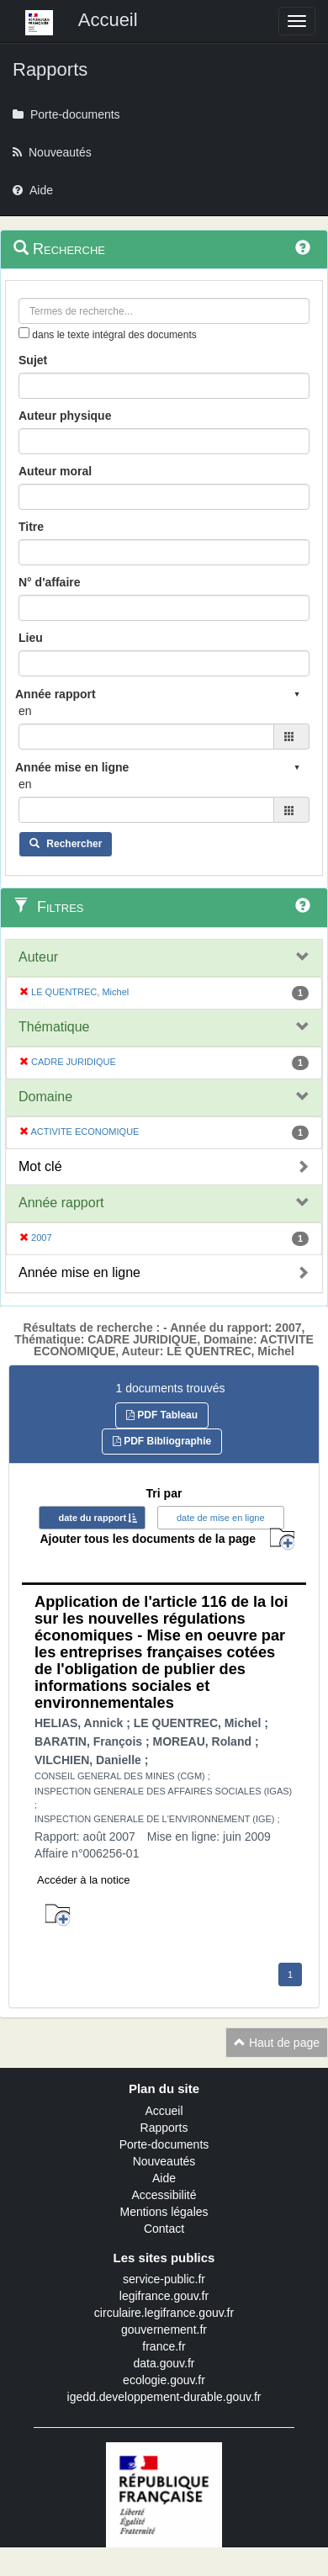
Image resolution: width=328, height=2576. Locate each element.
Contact (164, 2228)
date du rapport (92, 1518)
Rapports (164, 2127)
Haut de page (277, 2042)
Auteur (38, 957)
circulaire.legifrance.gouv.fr (164, 2312)
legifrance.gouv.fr (164, 2296)
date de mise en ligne (221, 1518)
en (25, 711)
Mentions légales (163, 2211)
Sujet (33, 360)
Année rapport (61, 1202)
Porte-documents (164, 2144)
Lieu (31, 637)
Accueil (164, 2111)
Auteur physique (65, 415)
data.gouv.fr (164, 2363)
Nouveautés (164, 2161)
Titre (31, 526)
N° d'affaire (50, 582)
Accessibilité (163, 2195)
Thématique (54, 1027)
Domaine (45, 1096)
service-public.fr (164, 2279)
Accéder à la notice (83, 1880)
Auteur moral (55, 471)
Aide (164, 2178)
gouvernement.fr (164, 2329)
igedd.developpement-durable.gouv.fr (164, 2397)
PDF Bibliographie (162, 1441)
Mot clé (40, 1166)
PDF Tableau (162, 1415)
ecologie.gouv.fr (164, 2380)
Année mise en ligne (79, 1272)
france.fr (163, 2346)
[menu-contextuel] (24, 332)
